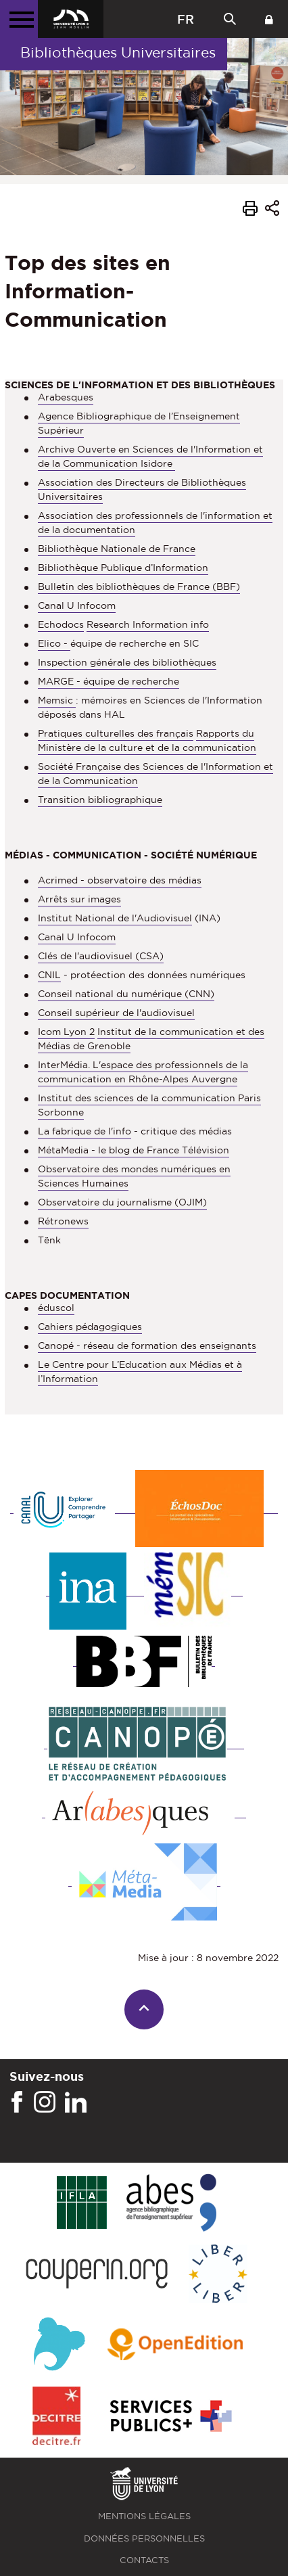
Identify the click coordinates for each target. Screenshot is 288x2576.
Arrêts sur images (79, 899)
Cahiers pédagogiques (90, 1326)
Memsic (57, 700)
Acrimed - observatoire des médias (119, 880)
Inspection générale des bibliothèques (127, 662)
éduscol (56, 1307)
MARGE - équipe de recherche (108, 681)
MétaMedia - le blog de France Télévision (133, 1150)
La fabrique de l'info (84, 1131)
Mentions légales (144, 2516)
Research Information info (148, 624)
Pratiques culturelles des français (115, 733)
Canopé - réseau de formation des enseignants (147, 1345)
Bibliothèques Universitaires (118, 52)
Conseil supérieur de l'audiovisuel (116, 1012)
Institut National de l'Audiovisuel (115, 918)
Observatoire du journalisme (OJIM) (122, 1202)
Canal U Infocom (77, 605)
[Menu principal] (19, 19)
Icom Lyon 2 (66, 1031)
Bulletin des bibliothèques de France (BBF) (139, 586)
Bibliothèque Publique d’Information (123, 567)
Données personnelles (144, 2538)
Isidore (158, 463)
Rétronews (63, 1221)
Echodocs (61, 624)
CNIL (49, 974)
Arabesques (65, 397)
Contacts (144, 2560)
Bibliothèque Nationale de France (116, 548)
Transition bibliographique (100, 799)
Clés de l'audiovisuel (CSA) (101, 955)
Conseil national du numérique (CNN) (126, 993)
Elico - (54, 643)
